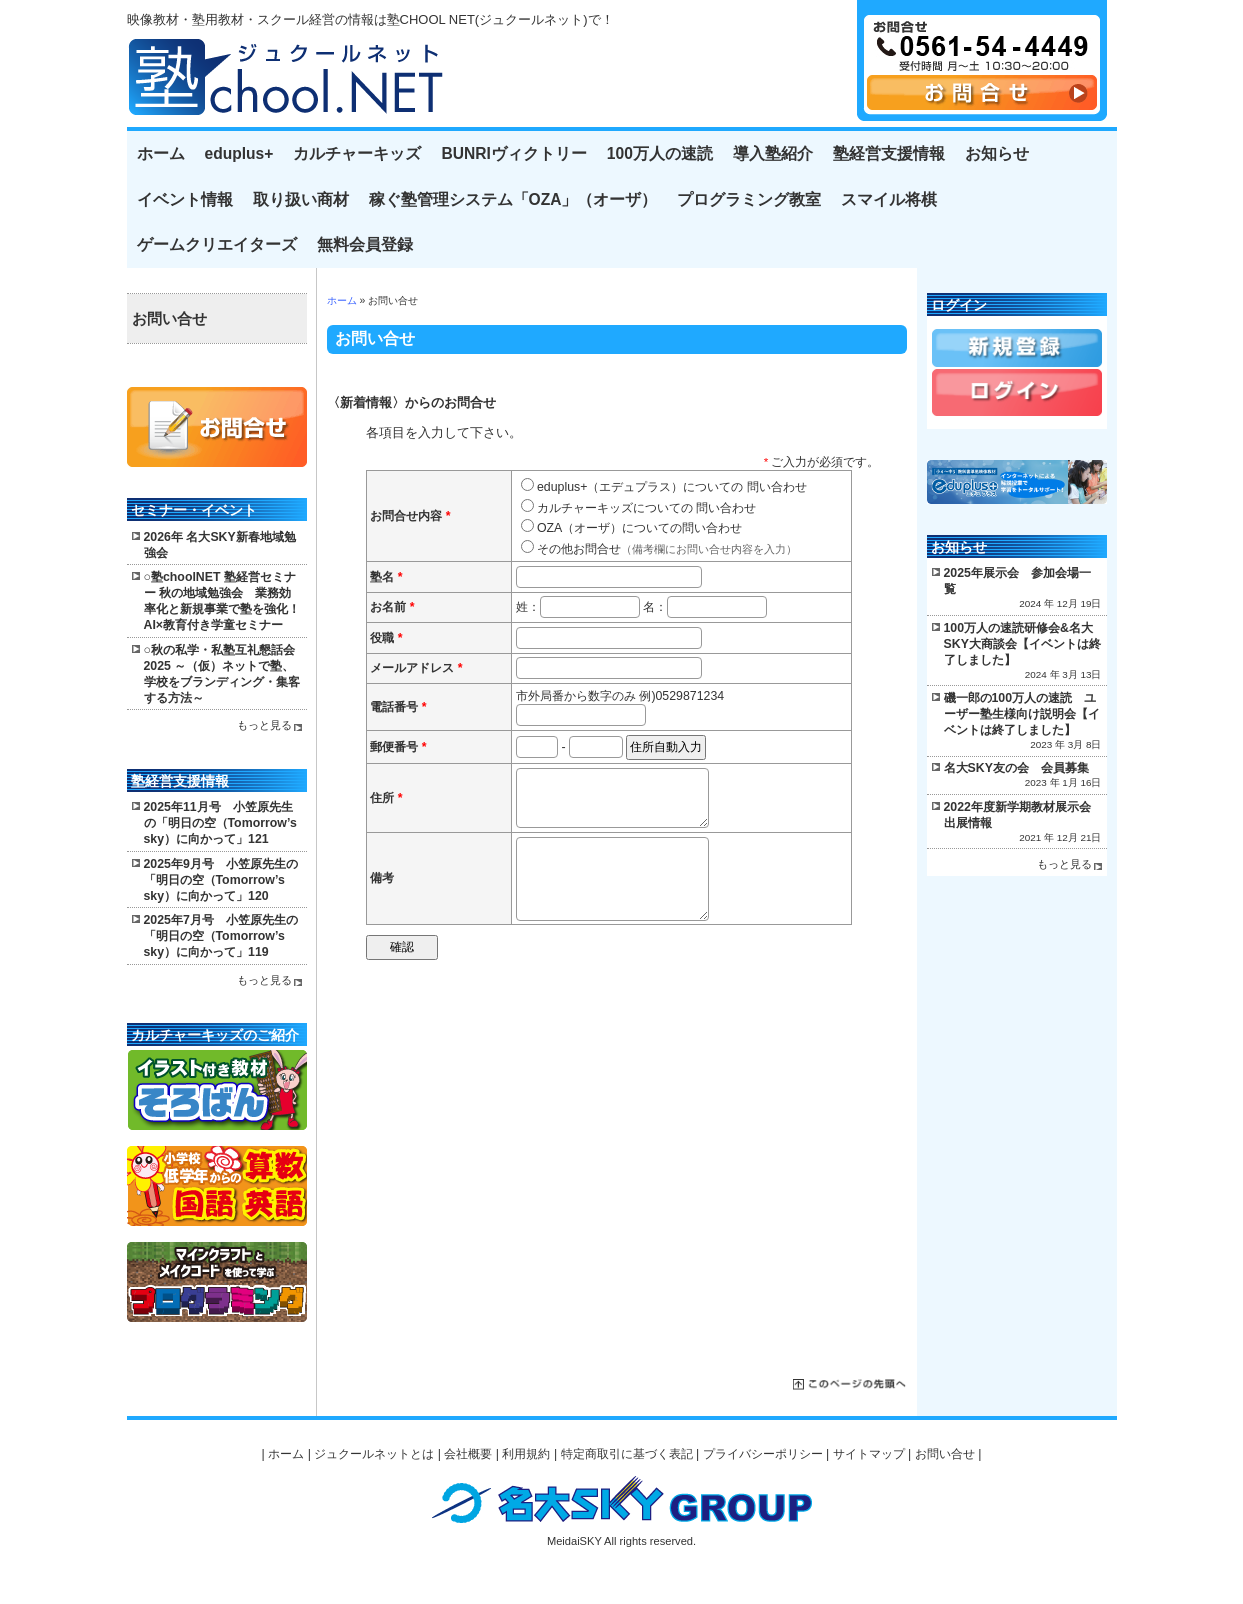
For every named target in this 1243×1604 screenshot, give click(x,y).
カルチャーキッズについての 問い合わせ (646, 508)
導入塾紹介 (773, 153)
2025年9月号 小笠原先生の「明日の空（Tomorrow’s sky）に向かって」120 (221, 880)
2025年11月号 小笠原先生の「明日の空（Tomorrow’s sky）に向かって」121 (220, 823)
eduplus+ (239, 153)
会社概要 (468, 1454)
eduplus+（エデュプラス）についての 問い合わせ (672, 487)
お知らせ (997, 153)
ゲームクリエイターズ (217, 244)
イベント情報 (185, 199)
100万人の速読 (660, 153)
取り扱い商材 (301, 199)
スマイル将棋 (889, 199)
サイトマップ (869, 1454)
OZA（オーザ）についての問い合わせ (639, 528)
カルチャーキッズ (357, 153)
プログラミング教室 (749, 199)
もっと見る (264, 725)
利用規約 (526, 1454)
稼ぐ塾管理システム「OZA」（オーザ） (513, 199)
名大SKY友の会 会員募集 (1016, 768)
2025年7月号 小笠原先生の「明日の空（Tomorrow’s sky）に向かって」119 (221, 936)
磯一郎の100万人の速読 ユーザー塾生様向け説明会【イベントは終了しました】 (1022, 714)
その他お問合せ (667, 549)
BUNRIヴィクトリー (513, 153)
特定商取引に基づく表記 (627, 1454)
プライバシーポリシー (763, 1454)
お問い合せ (169, 319)
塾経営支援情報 (889, 153)
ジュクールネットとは (374, 1454)
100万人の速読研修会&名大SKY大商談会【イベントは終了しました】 (1022, 644)
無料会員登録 (365, 244)
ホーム (161, 153)
